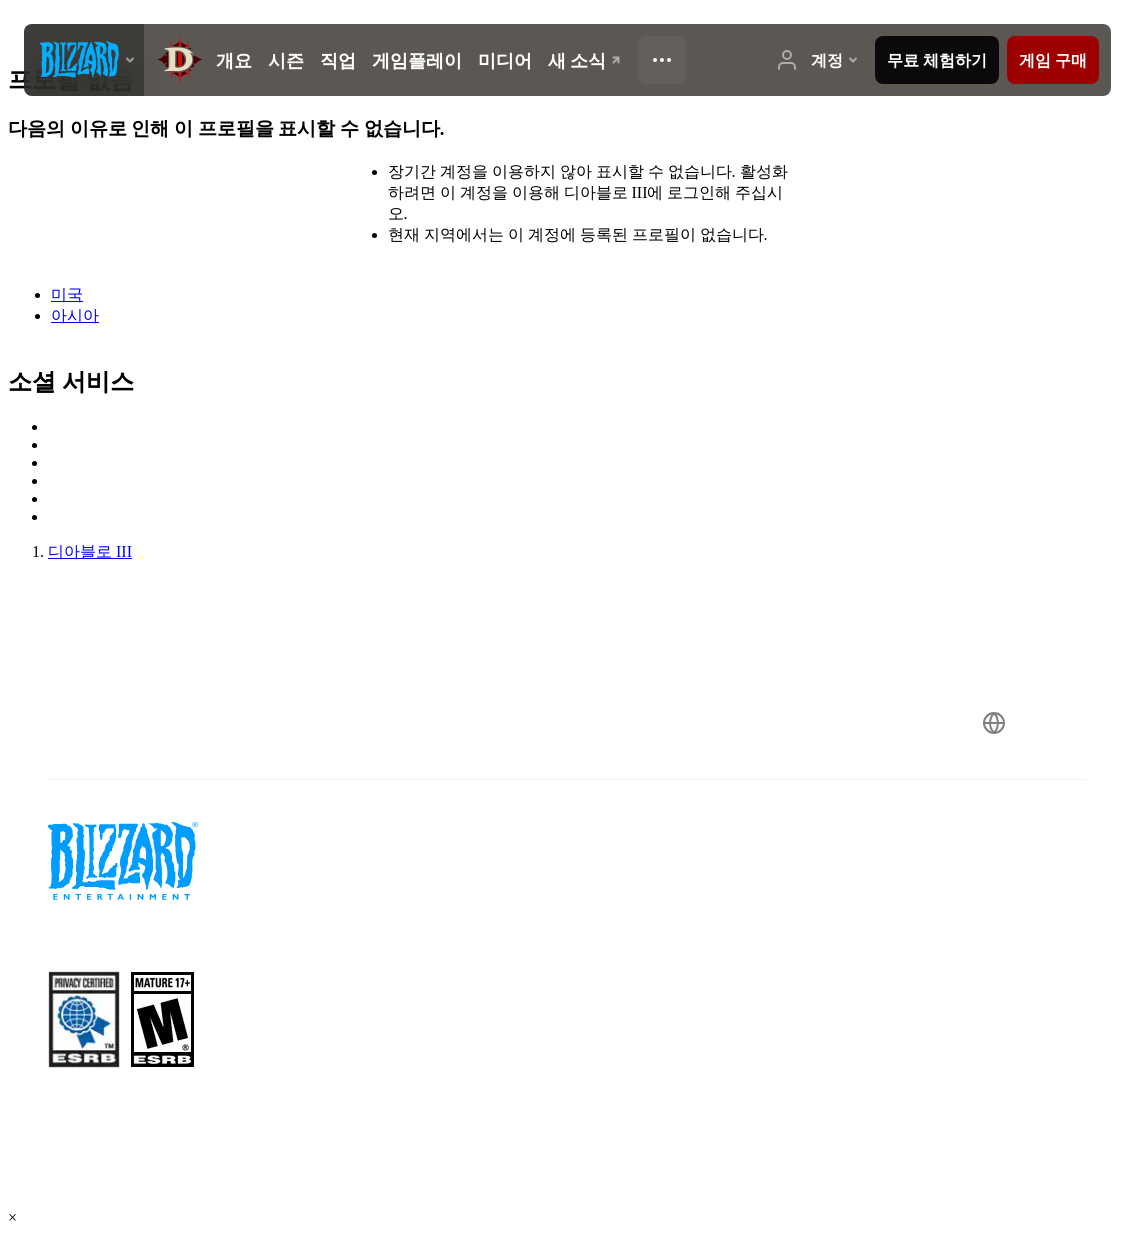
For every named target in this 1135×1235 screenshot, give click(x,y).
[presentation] (84, 60)
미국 (67, 294)
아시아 (75, 315)
